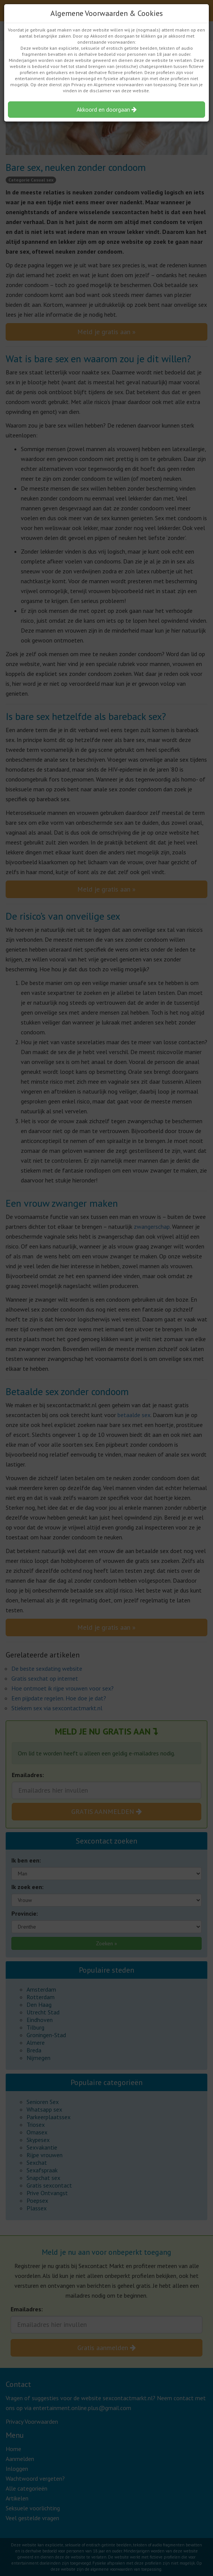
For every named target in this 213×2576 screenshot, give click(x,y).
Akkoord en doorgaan (107, 109)
